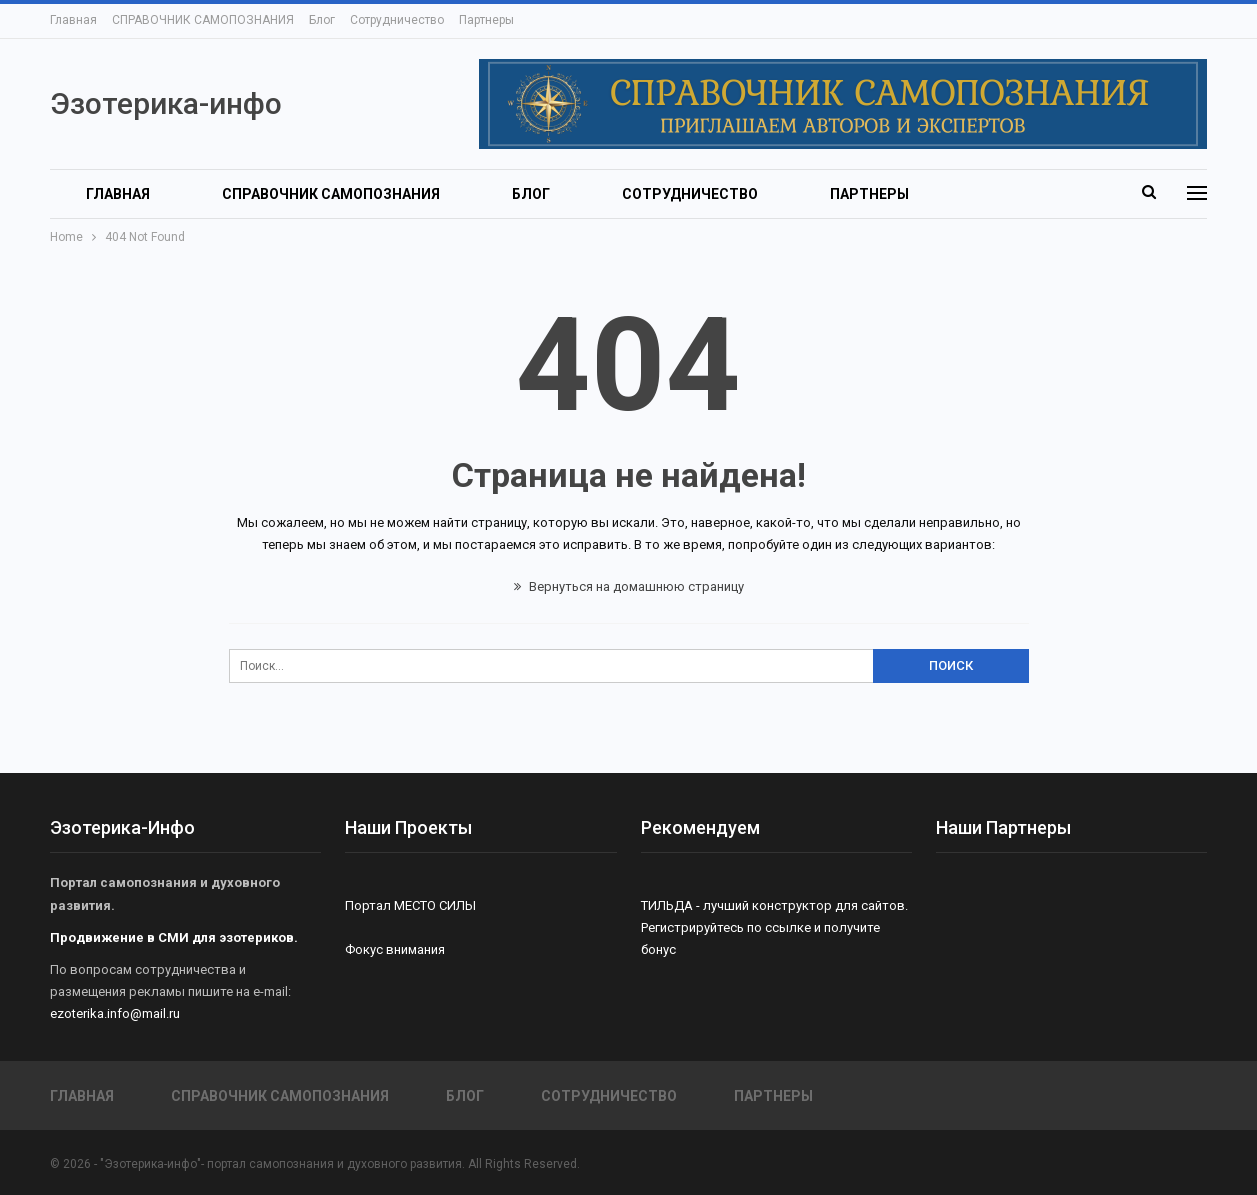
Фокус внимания (395, 949)
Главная (73, 20)
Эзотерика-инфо (166, 103)
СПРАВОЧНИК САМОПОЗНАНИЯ (203, 20)
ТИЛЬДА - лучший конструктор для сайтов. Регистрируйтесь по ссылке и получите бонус (774, 927)
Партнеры (486, 20)
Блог (322, 20)
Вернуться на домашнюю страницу (629, 586)
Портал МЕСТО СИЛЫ (410, 905)
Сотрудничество (397, 20)
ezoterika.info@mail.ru (115, 1013)
